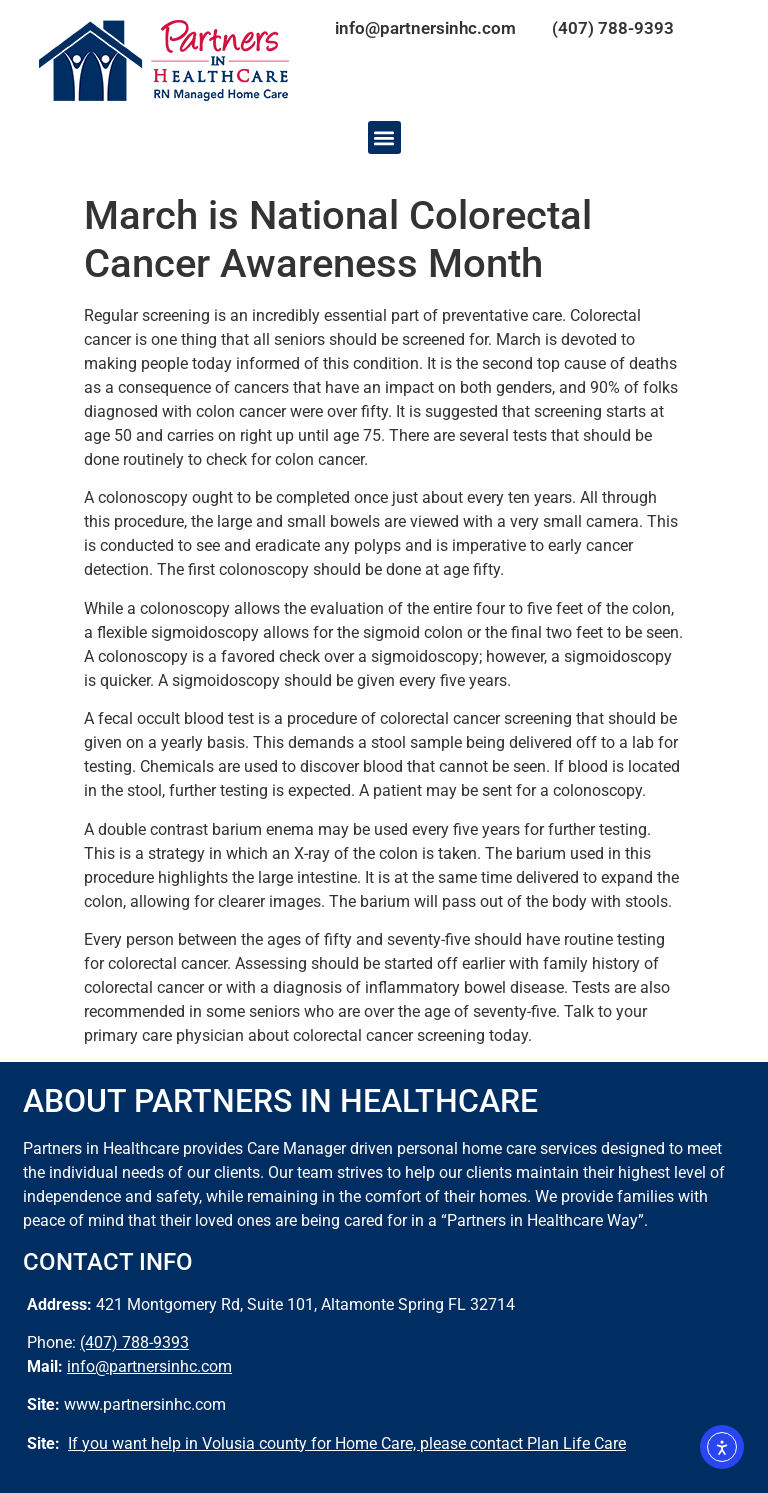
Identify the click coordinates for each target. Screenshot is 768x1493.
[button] (384, 137)
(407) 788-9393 (613, 28)
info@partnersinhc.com (425, 28)
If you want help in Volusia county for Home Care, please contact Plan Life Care (347, 1443)
